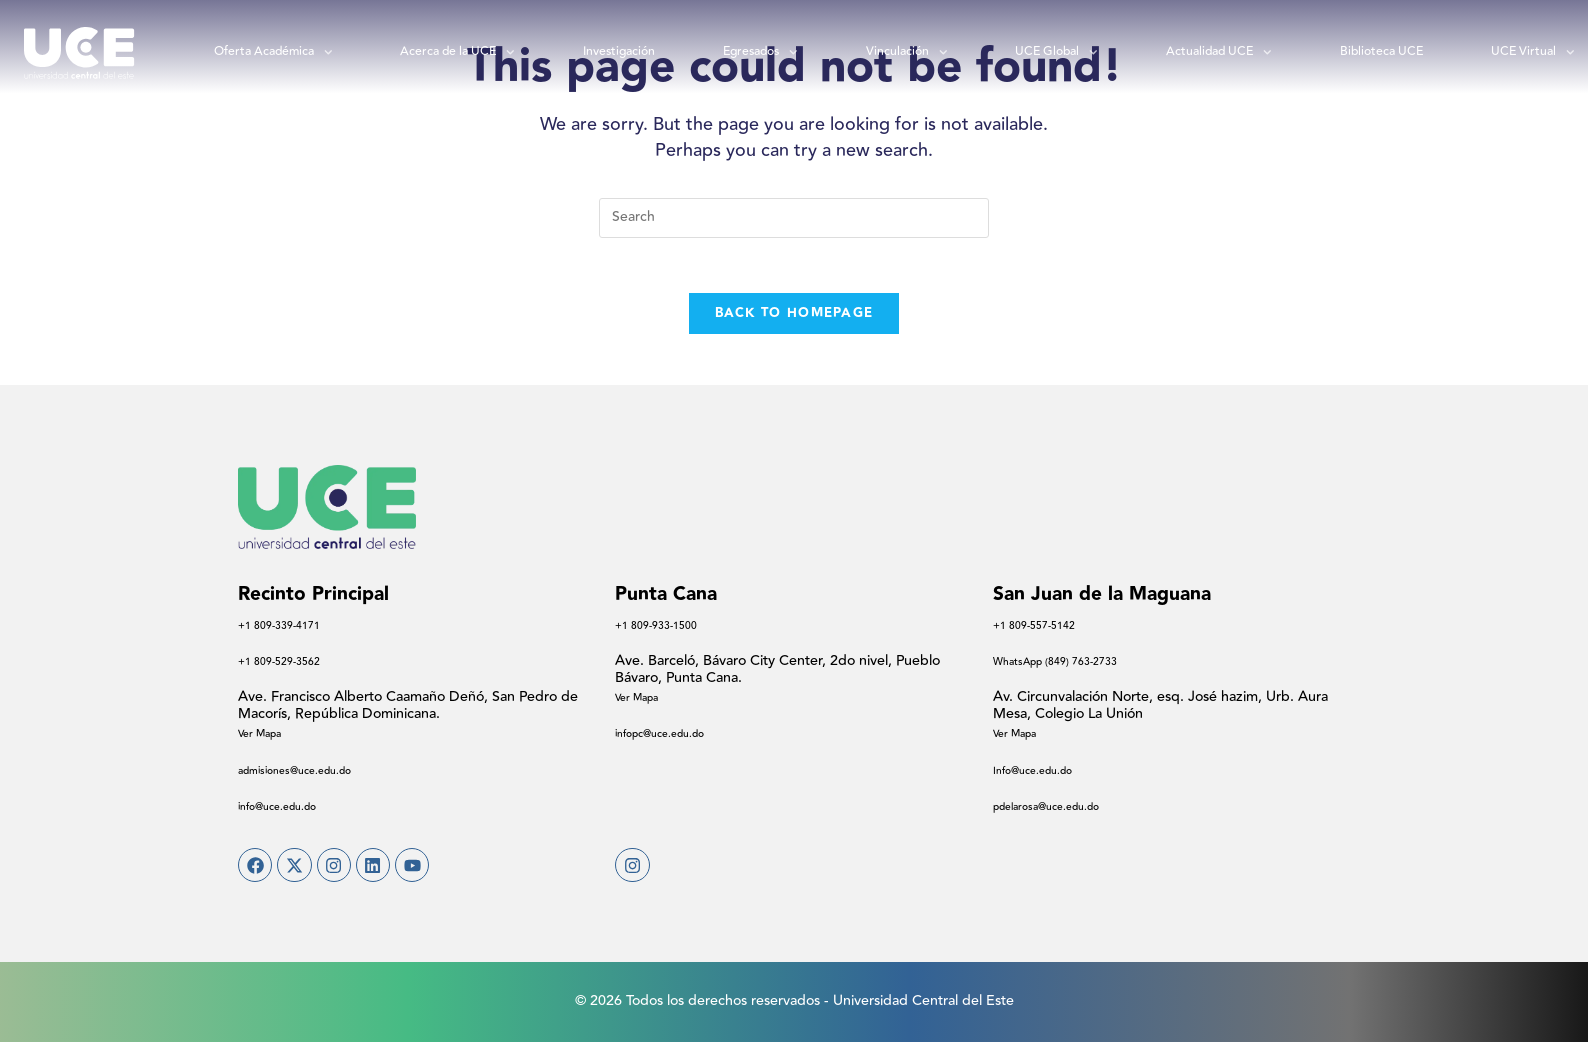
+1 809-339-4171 (294, 630)
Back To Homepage (794, 319)
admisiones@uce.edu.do (315, 775)
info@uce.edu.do (292, 812)
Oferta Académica (273, 52)
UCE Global (1056, 52)
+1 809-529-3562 (294, 666)
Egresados (760, 52)
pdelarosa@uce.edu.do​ (1066, 812)
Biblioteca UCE (1381, 51)
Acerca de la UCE (457, 52)
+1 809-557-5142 (1049, 630)
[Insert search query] (794, 218)
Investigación (619, 51)
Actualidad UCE (1219, 52)
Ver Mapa (268, 739)
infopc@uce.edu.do (677, 739)
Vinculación (907, 52)
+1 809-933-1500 (671, 630)
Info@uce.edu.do (1047, 775)
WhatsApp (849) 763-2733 (1077, 666)
